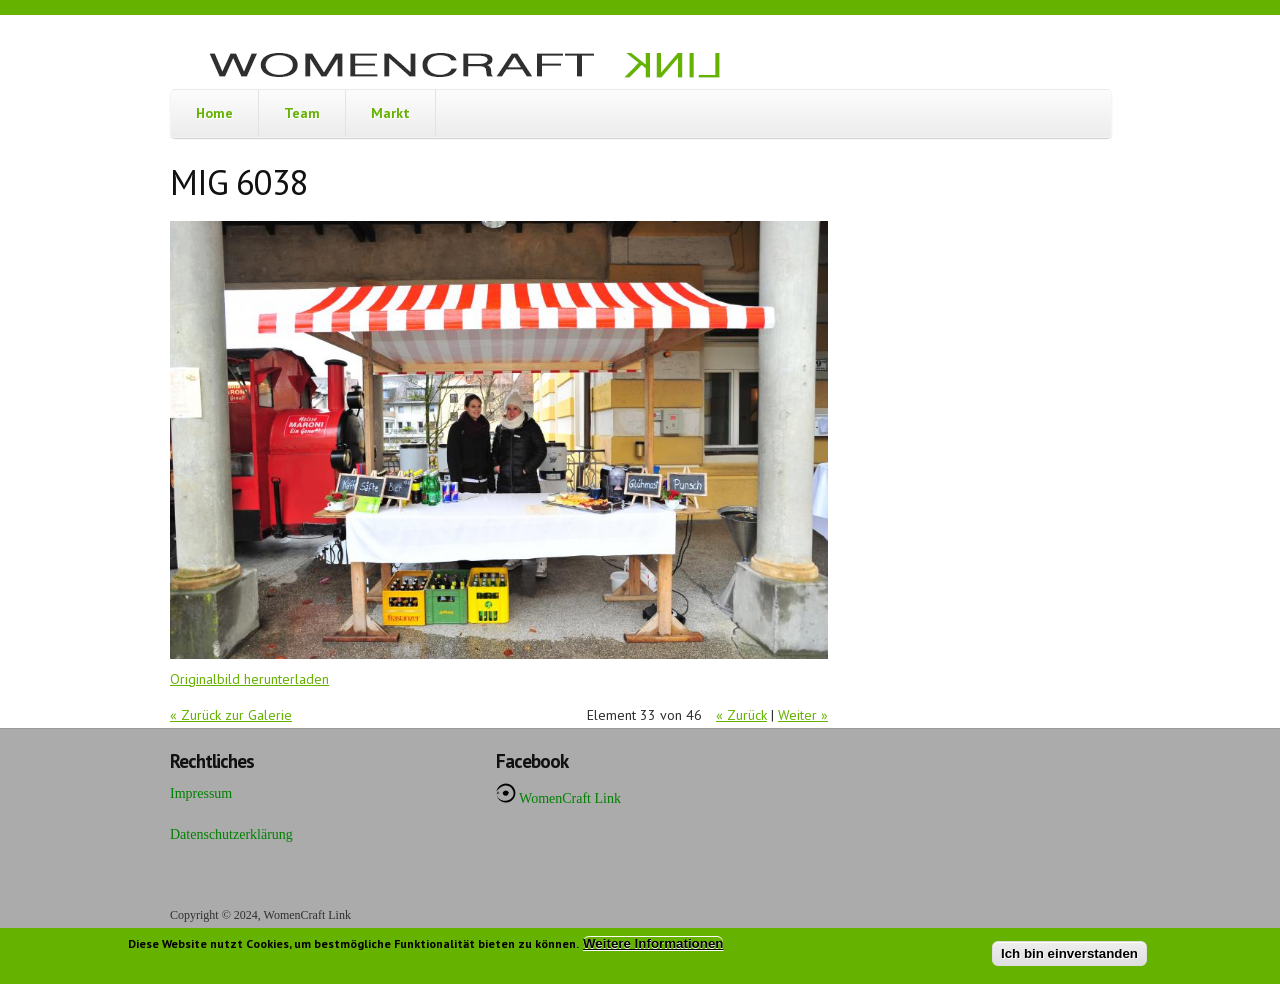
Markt (390, 113)
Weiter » (803, 715)
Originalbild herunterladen (249, 679)
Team (302, 113)
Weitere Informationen (653, 947)
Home (214, 113)
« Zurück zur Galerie (231, 715)
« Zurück (741, 715)
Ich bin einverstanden (1069, 957)
